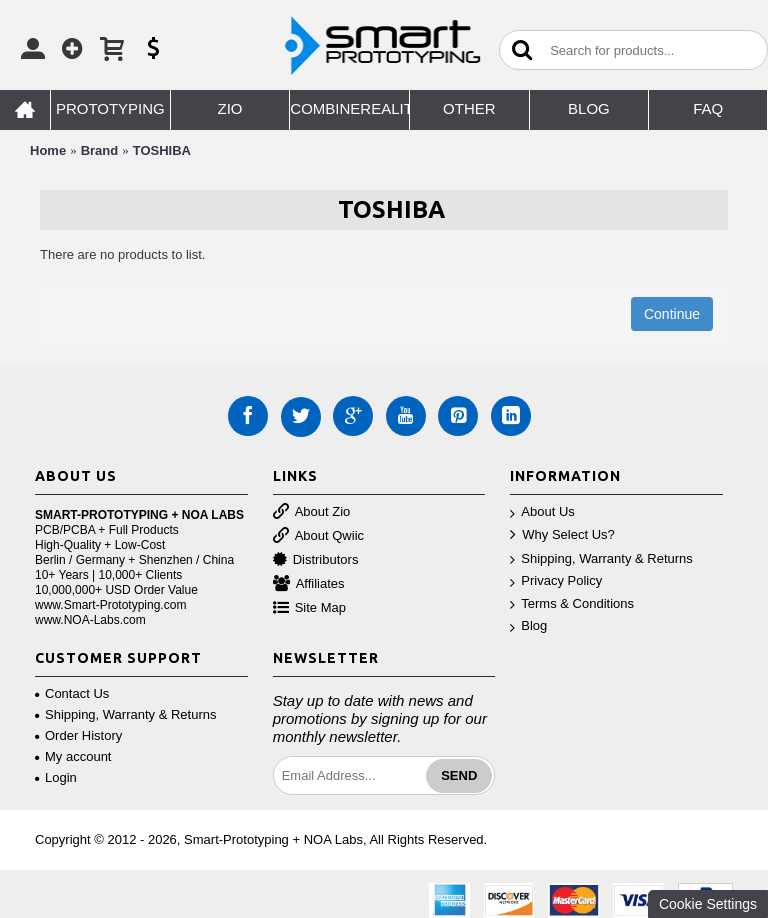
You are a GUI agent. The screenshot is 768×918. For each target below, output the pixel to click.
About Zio (312, 512)
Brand (100, 150)
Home (48, 150)
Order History (78, 735)
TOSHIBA (162, 150)
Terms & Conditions (572, 604)
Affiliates (309, 584)
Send (459, 775)
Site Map (309, 608)
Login (56, 777)
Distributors (316, 560)
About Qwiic (318, 536)
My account (73, 756)
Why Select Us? (562, 535)
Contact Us (72, 693)
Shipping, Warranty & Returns (601, 559)
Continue (672, 314)
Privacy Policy (556, 581)
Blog (528, 626)
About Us (542, 512)
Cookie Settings (708, 904)
